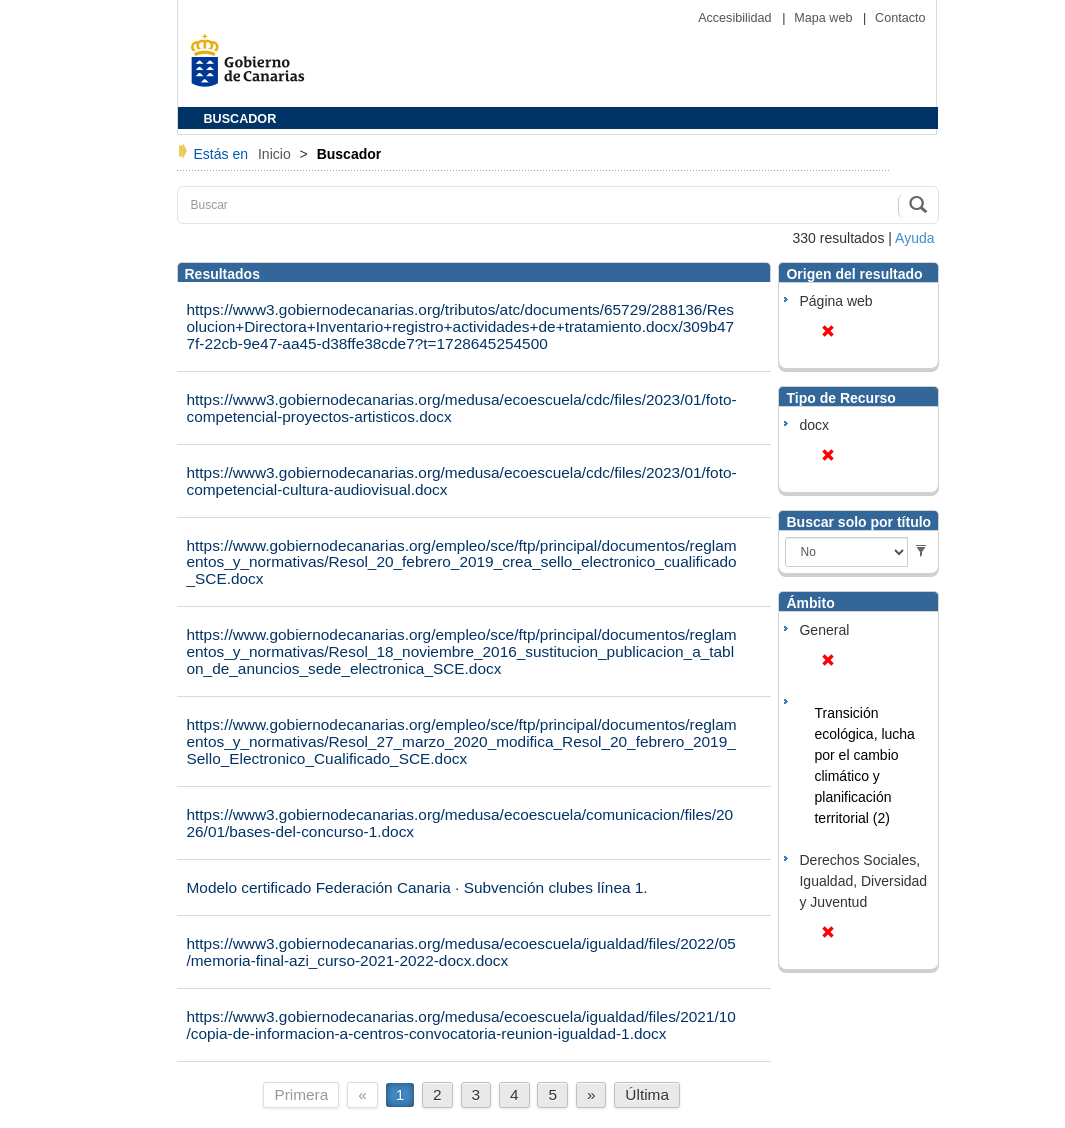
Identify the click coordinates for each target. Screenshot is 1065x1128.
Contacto (900, 18)
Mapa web (825, 18)
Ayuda (914, 238)
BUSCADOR (240, 119)
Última (647, 1094)
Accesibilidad (736, 18)
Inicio (276, 154)
